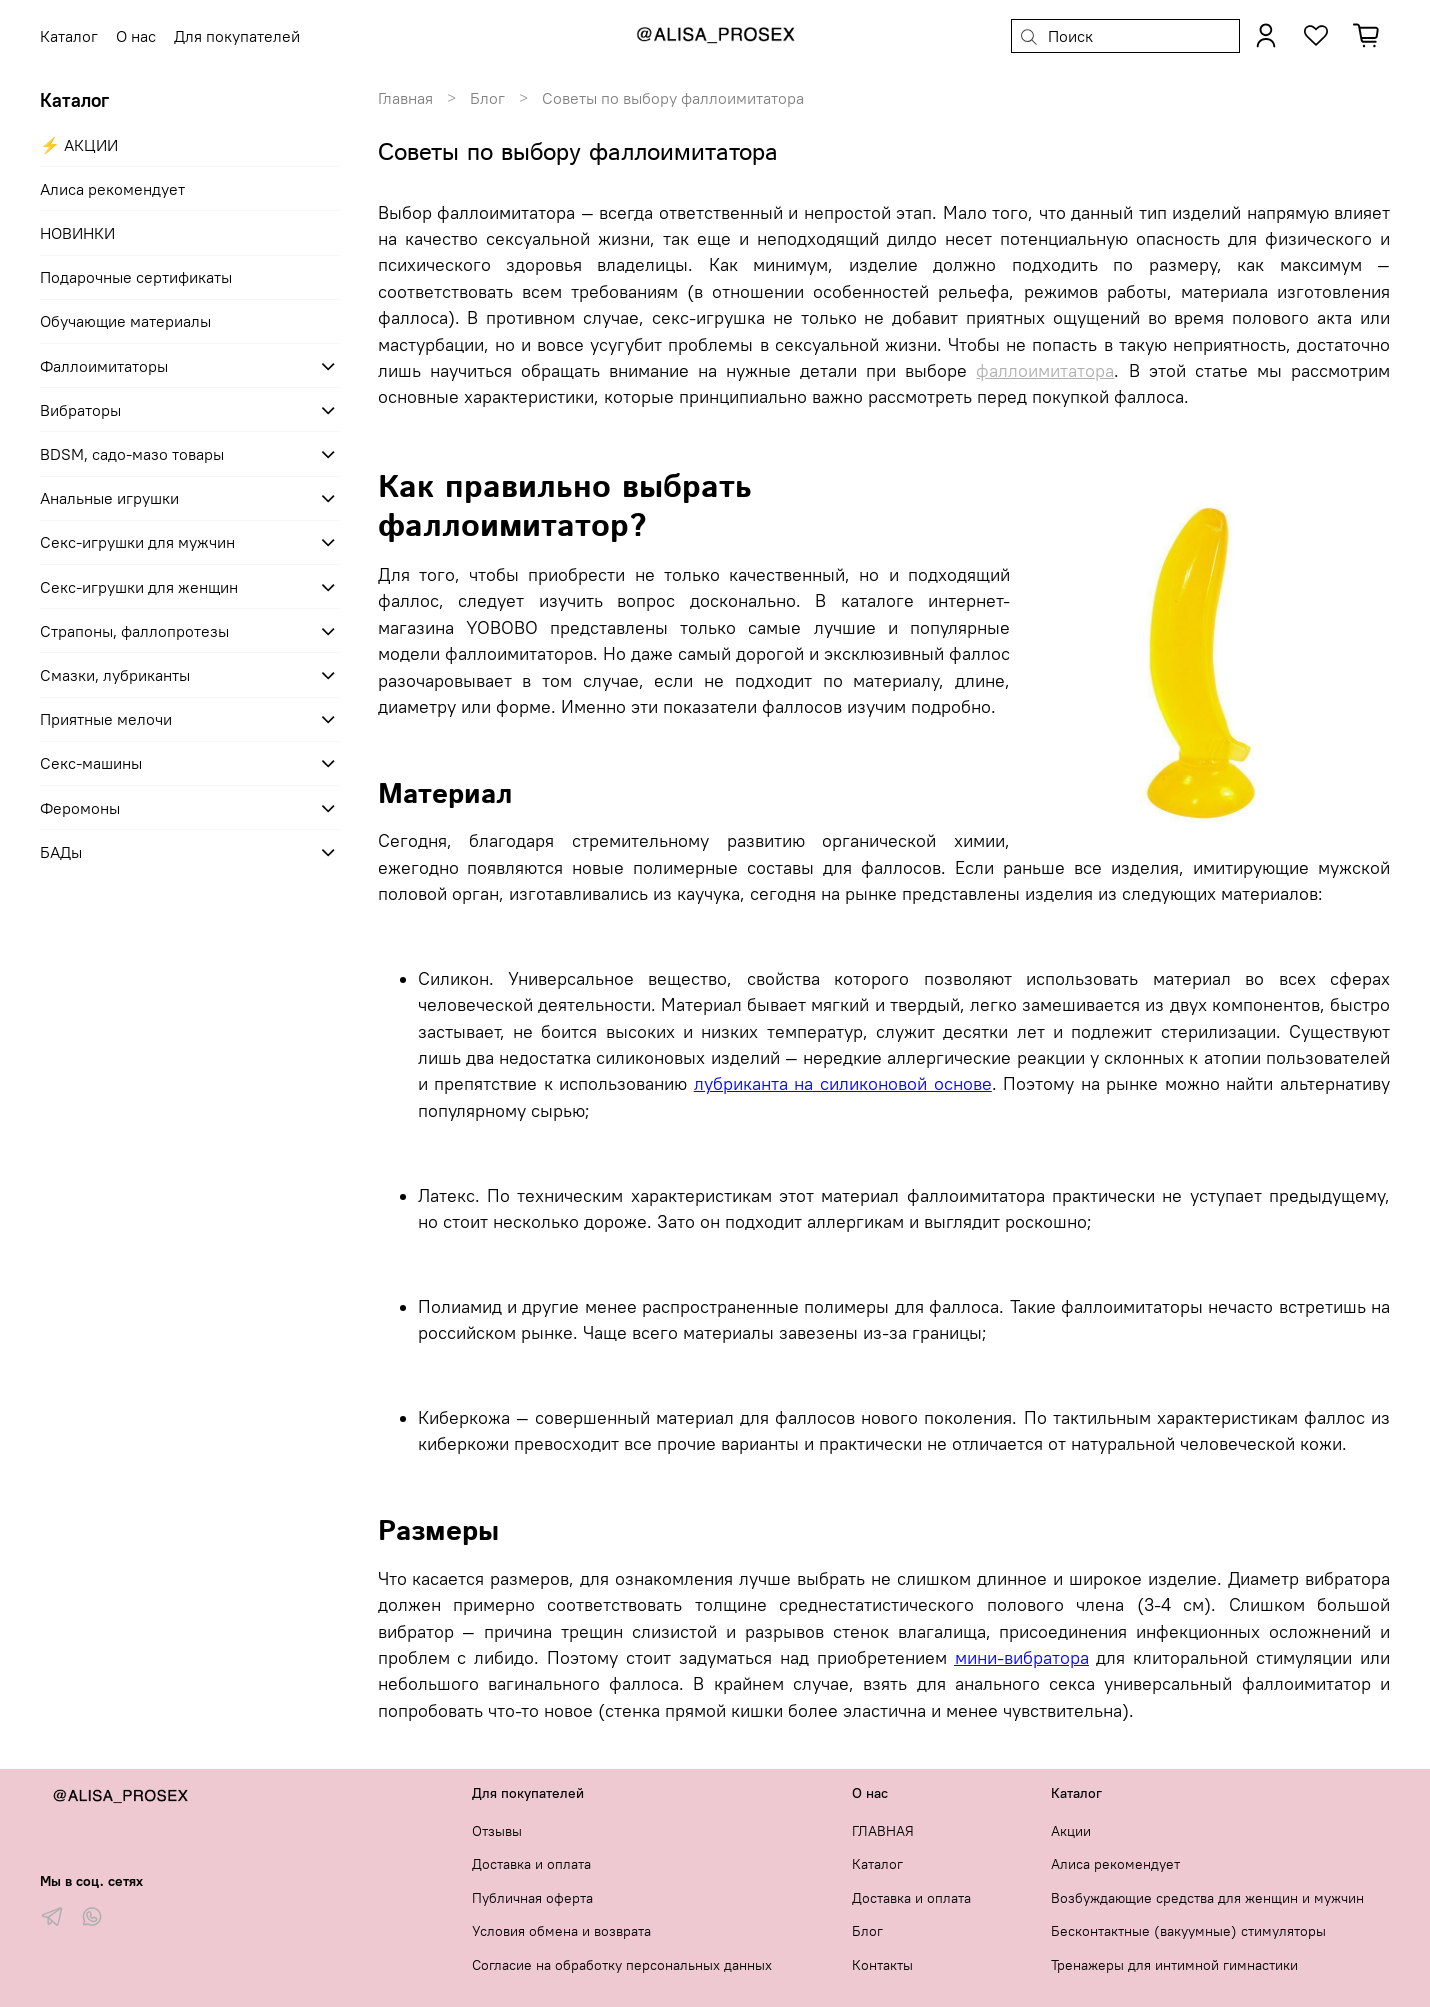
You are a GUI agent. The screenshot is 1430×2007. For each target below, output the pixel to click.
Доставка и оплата (531, 1864)
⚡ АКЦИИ (79, 145)
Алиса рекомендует (112, 189)
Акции (1071, 1831)
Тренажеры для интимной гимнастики (1174, 1965)
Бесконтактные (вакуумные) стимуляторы (1188, 1931)
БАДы (61, 852)
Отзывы (497, 1831)
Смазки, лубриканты (115, 675)
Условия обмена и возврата (561, 1931)
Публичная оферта (532, 1898)
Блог (487, 98)
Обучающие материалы (125, 321)
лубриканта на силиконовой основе (843, 1084)
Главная (405, 98)
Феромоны (80, 808)
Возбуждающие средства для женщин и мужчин (1207, 1898)
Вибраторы (80, 410)
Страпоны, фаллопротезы (134, 631)
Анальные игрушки (109, 498)
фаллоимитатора (1045, 371)
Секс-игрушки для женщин (139, 587)
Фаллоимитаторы (104, 366)
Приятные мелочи (106, 719)
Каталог (877, 1864)
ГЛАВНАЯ (883, 1831)
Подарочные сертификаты (136, 277)
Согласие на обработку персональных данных (622, 1965)
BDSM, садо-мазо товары (132, 454)
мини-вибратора (1022, 1658)
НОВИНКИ (77, 233)
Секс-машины (91, 763)
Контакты (882, 1965)
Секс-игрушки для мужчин (137, 542)
